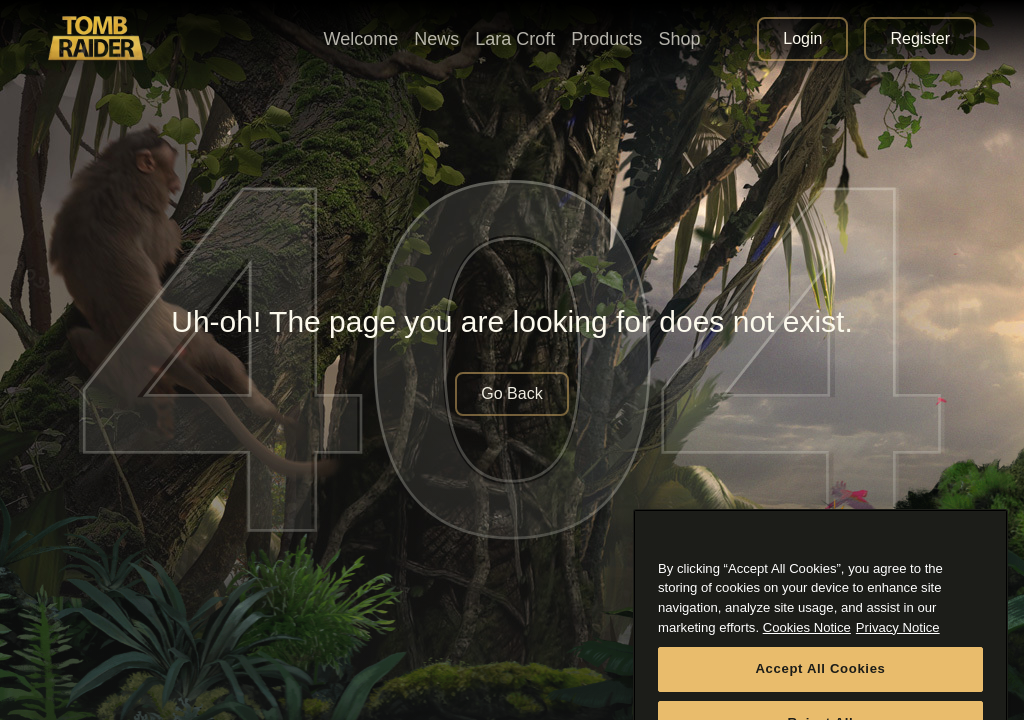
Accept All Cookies (820, 685)
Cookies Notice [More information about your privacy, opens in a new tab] (807, 643)
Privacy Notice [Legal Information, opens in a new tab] (898, 643)
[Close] (983, 555)
